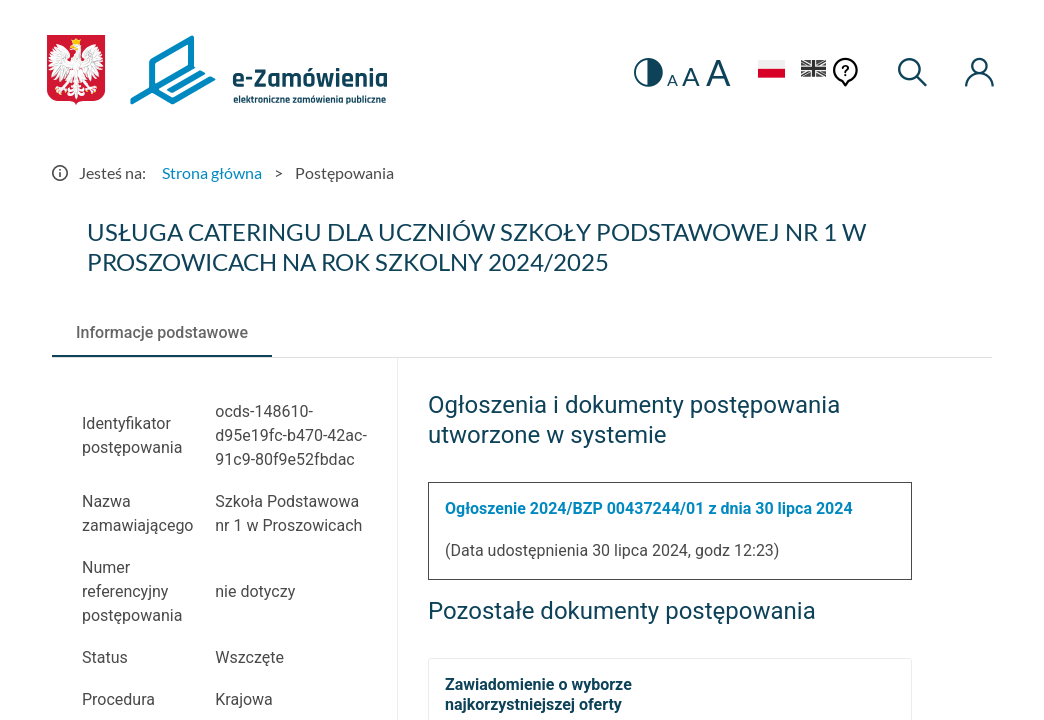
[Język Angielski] (814, 71)
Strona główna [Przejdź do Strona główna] (212, 172)
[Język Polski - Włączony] (771, 71)
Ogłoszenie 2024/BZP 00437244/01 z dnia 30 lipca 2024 (649, 508)
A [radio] (672, 80)
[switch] (648, 72)
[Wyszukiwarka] (913, 72)
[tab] (162, 333)
